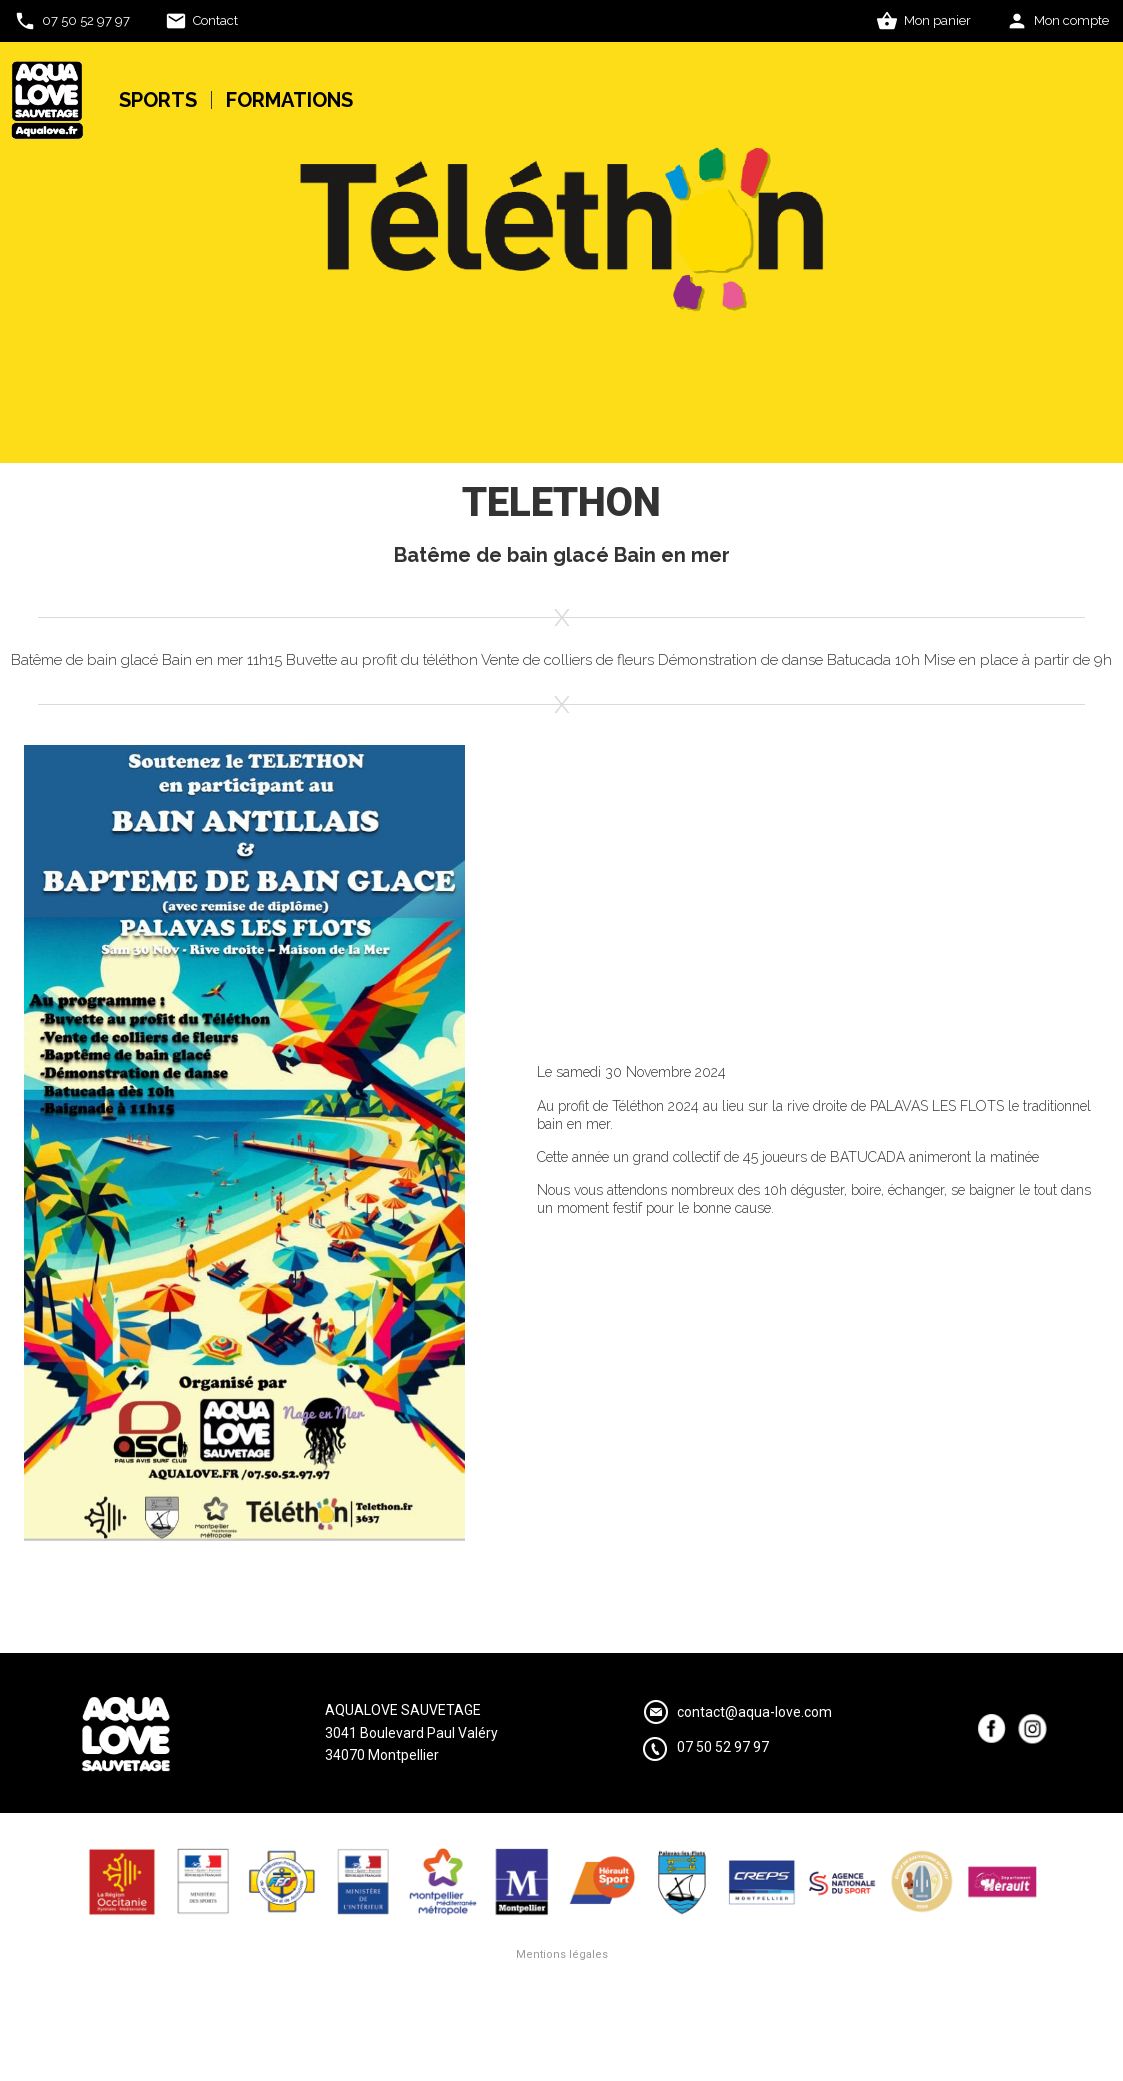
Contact (215, 20)
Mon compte (1071, 20)
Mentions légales (562, 1954)
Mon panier (937, 20)
